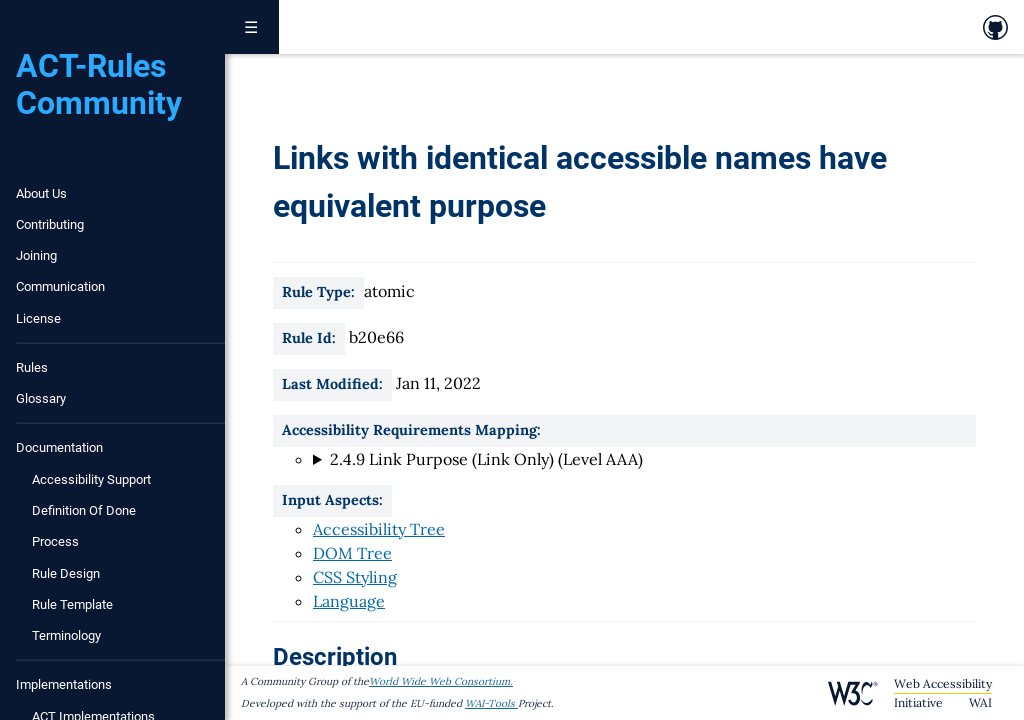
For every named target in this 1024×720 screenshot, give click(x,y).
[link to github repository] (995, 27)
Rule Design (66, 573)
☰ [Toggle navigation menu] (252, 27)
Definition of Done (84, 510)
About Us (41, 193)
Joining (36, 255)
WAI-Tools (491, 703)
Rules (32, 367)
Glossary (41, 398)
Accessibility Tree (379, 529)
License (38, 318)
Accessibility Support (91, 479)
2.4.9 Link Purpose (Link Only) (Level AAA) (486, 459)
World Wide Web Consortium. (441, 681)
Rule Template (72, 604)
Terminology (66, 635)
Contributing (50, 224)
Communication (60, 286)
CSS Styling (355, 577)
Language (349, 601)
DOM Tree (352, 553)
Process (55, 541)
